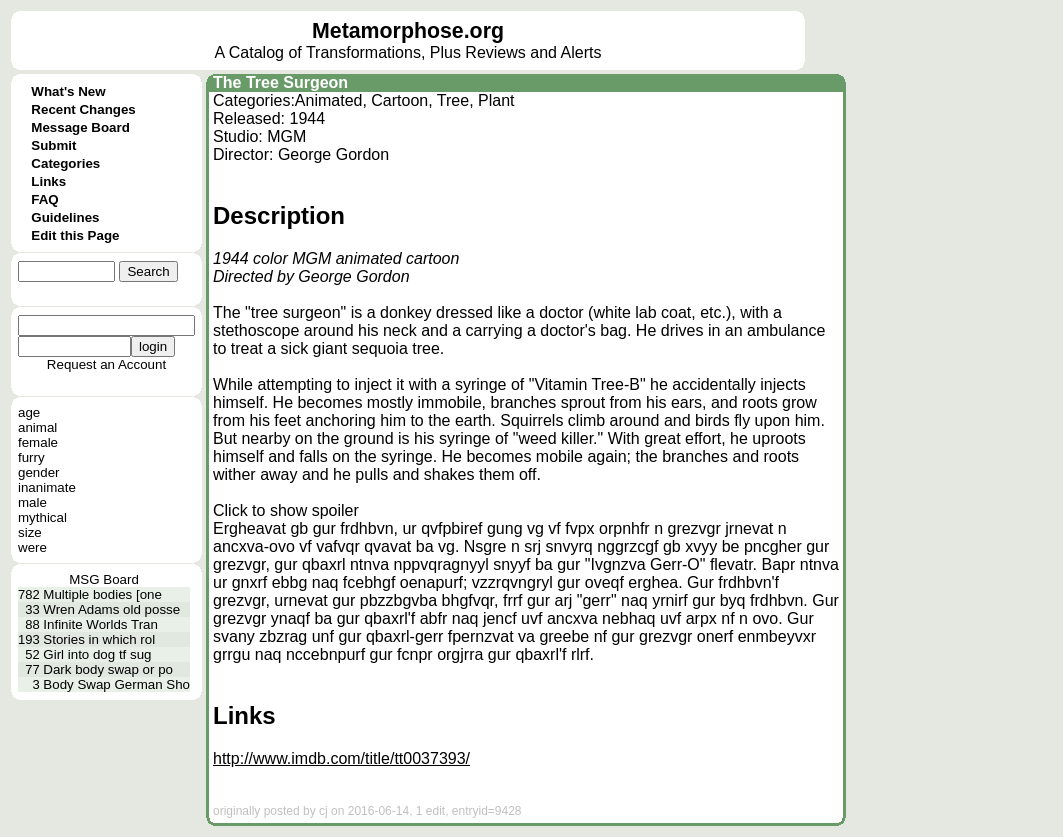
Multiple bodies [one (102, 594)
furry (31, 457)
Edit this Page (75, 235)
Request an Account (106, 364)
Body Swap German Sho (116, 684)
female (38, 442)
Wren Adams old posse (111, 609)
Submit (53, 145)
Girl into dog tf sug (97, 654)
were (32, 547)
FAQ (44, 199)
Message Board (80, 127)
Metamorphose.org (408, 31)
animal (37, 427)
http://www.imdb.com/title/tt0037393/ (341, 758)
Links (48, 181)
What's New (68, 91)
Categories (65, 163)
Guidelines (65, 217)
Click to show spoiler (286, 510)
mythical (42, 517)
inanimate (47, 487)
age (29, 412)
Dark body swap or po (108, 669)
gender (39, 472)
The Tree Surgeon (280, 82)
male (32, 502)
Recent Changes (83, 109)
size (30, 532)
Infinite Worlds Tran (100, 624)
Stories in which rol (99, 639)
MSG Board (104, 579)
